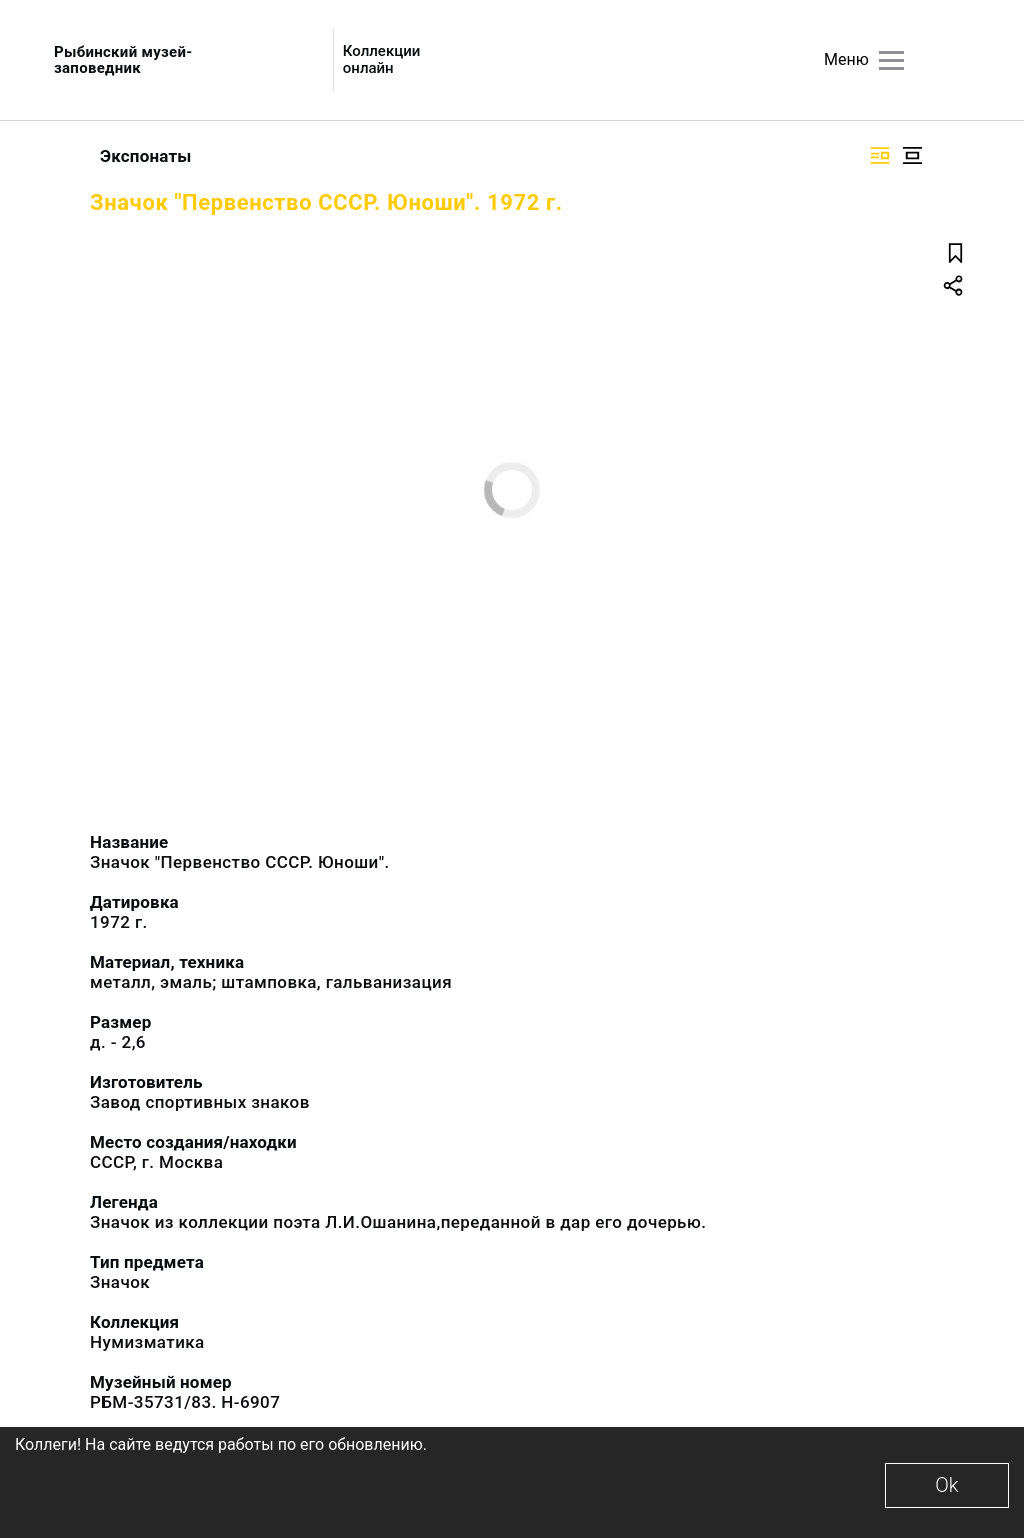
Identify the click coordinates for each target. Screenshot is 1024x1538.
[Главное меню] (891, 60)
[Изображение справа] (880, 155)
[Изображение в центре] (912, 155)
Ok (946, 1485)
